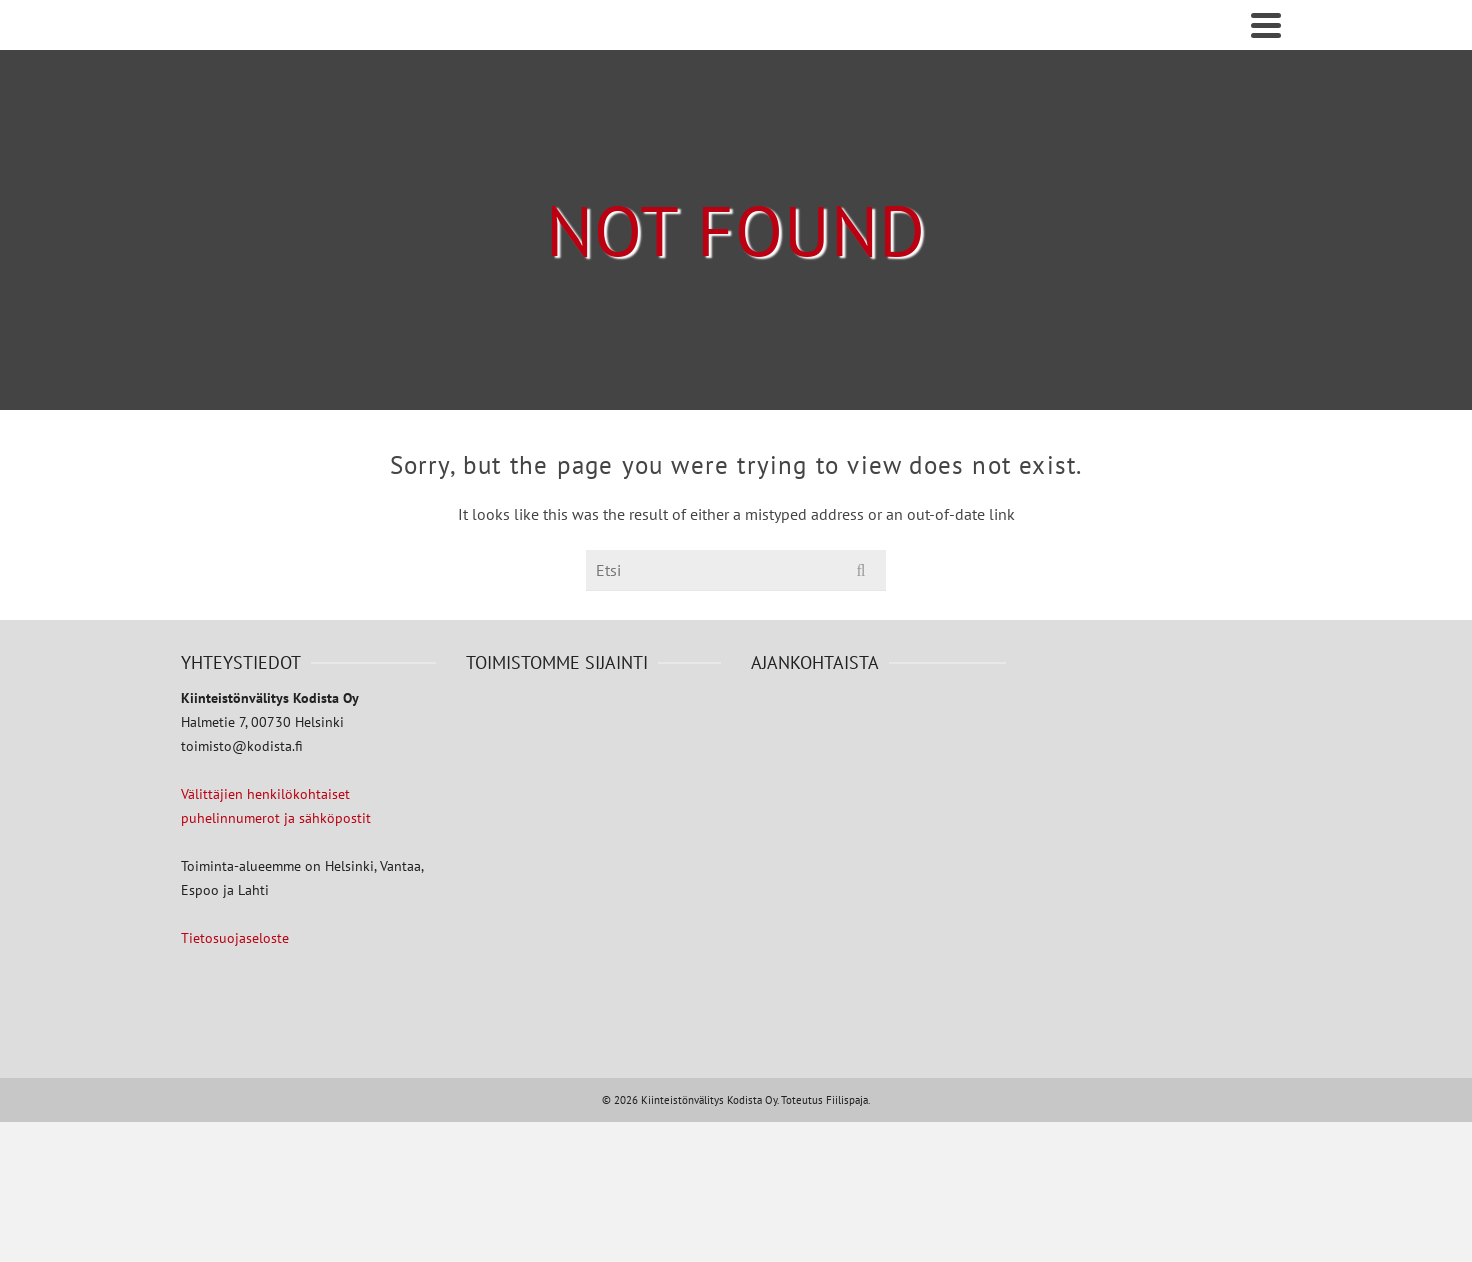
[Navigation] (1266, 25)
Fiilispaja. (848, 1100)
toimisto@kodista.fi (242, 746)
